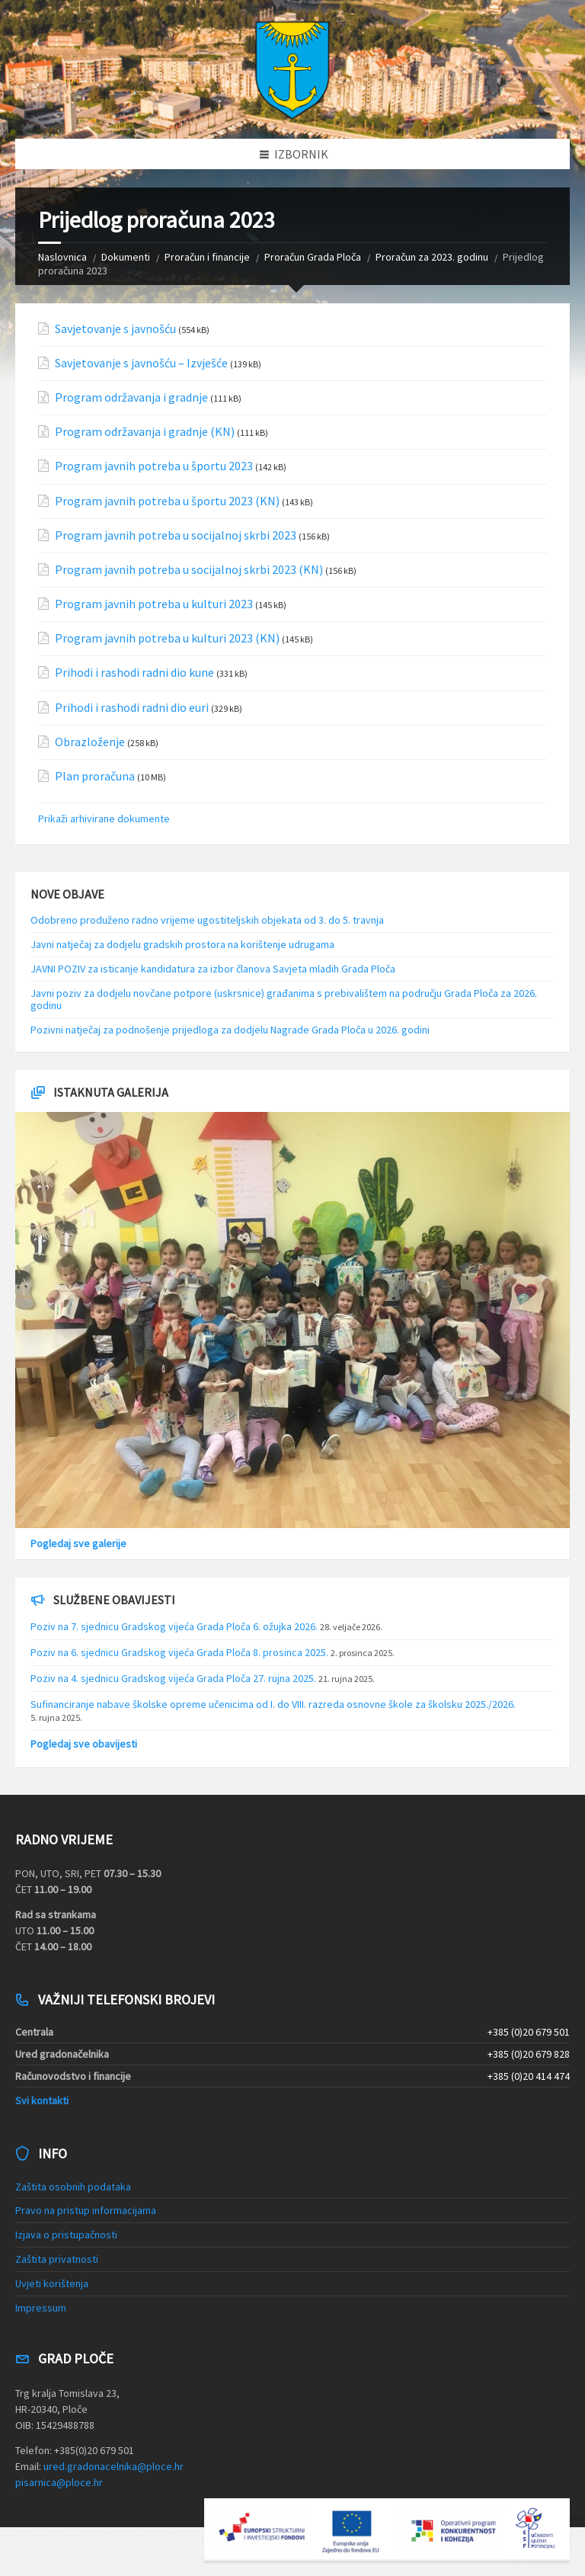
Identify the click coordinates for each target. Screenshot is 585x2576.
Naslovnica (62, 257)
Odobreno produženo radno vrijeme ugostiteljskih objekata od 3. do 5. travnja (207, 920)
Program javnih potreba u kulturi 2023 (154, 604)
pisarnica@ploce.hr (59, 2482)
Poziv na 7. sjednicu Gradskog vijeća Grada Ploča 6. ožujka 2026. (174, 1626)
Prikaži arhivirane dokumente (104, 818)
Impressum (40, 2308)
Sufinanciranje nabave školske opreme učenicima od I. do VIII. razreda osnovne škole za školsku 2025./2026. (273, 1704)
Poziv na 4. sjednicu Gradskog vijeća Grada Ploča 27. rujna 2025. (173, 1678)
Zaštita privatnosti (56, 2259)
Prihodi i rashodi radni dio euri (132, 707)
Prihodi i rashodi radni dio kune (134, 672)
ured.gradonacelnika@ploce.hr (113, 2466)
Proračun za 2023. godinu (432, 257)
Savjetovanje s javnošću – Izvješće (141, 363)
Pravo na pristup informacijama (85, 2210)
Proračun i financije (207, 257)
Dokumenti (125, 257)
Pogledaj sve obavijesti (83, 1744)
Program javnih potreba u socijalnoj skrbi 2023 (175, 535)
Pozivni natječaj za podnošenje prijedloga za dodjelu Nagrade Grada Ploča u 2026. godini (230, 1029)
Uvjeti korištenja (51, 2283)
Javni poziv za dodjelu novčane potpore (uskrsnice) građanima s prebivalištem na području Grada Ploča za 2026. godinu (283, 999)
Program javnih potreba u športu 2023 (154, 466)
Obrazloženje (90, 742)
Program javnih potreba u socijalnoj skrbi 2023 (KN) (189, 569)
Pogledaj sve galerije (78, 1543)
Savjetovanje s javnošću (115, 329)
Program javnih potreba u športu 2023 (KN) (167, 501)
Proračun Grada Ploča (312, 257)
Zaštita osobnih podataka (73, 2186)
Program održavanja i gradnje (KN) (145, 432)
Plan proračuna (95, 776)
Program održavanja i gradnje (131, 397)
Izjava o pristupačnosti (66, 2234)
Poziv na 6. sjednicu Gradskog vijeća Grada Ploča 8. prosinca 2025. (179, 1652)
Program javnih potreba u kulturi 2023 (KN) (167, 638)
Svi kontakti (42, 2100)
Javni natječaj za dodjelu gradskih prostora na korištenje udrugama (182, 944)
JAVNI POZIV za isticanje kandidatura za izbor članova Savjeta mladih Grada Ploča (212, 969)
